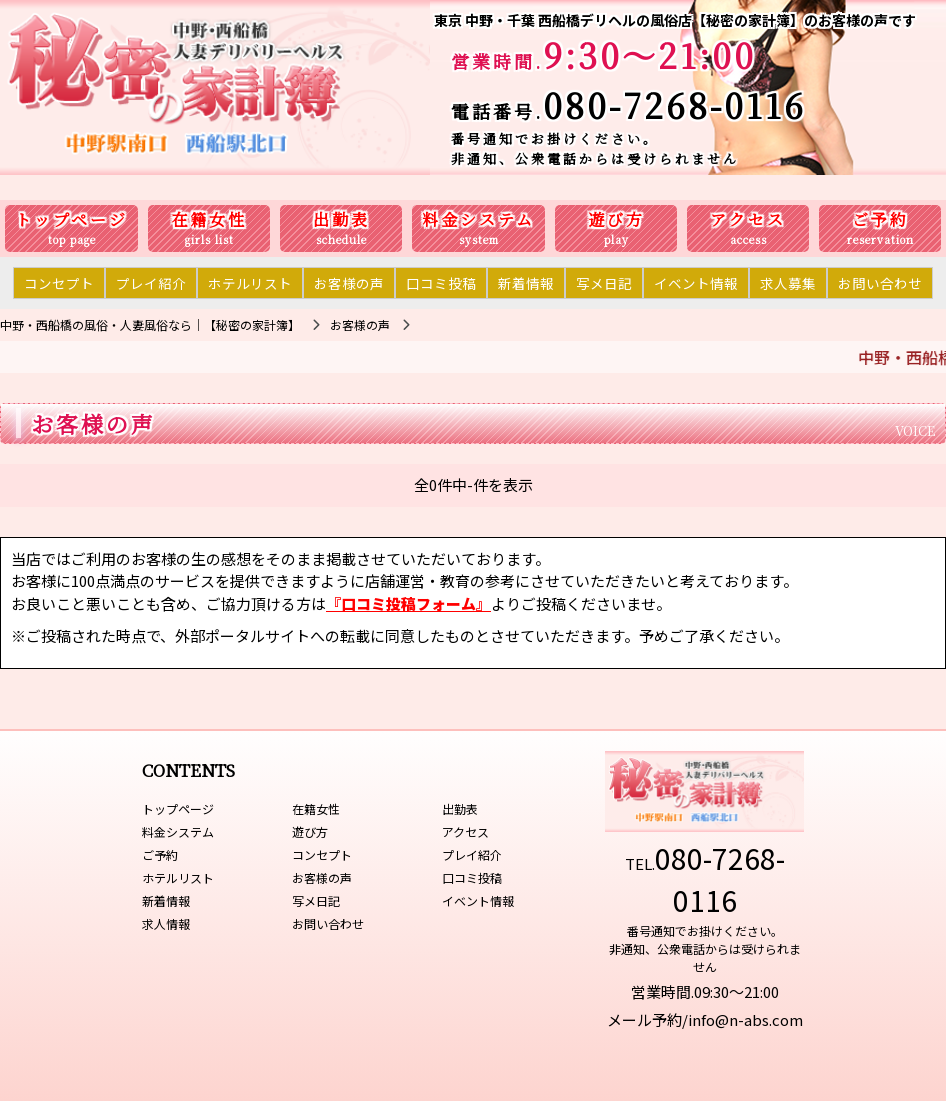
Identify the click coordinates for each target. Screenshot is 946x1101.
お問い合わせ (880, 283)
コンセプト (59, 283)
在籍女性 (209, 219)
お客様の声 (349, 283)
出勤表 (341, 219)
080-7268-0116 (674, 104)
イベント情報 (696, 283)
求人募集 (788, 283)
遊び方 (616, 219)
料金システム (478, 219)
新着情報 (526, 283)
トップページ (71, 219)
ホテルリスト (250, 283)
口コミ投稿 (441, 283)
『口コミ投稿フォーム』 (408, 603)
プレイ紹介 (151, 283)
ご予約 (880, 219)
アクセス (748, 219)
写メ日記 (604, 283)
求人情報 (166, 923)
